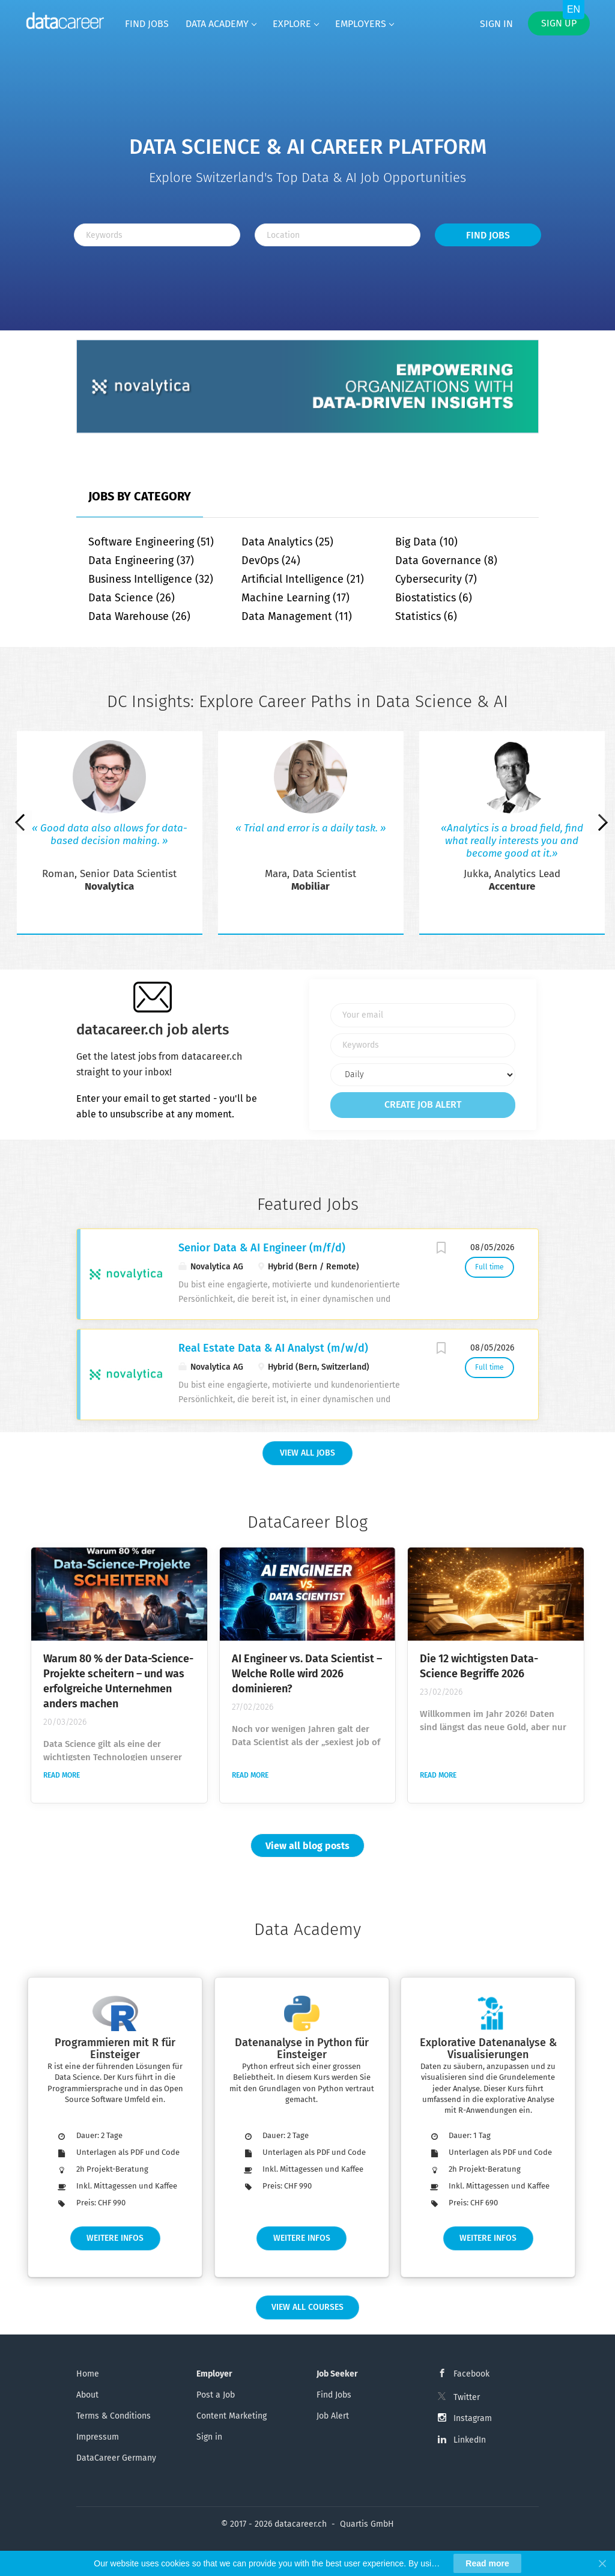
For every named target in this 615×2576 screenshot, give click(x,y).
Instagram (472, 2418)
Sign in (496, 23)
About (87, 2395)
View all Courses (307, 2307)
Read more (61, 1775)
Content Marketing (231, 2416)
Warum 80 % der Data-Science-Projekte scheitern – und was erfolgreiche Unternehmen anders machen (118, 1681)
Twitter (466, 2397)
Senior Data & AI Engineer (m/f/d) (261, 1247)
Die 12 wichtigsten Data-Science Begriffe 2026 (479, 1666)
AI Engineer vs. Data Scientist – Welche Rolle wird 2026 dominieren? (307, 1673)
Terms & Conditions (113, 2416)
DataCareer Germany (116, 2458)
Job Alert (333, 2416)
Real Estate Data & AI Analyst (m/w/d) (273, 1348)
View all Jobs (307, 1453)
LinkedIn (469, 2440)
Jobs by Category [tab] (139, 496)
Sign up (559, 23)
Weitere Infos (115, 2238)
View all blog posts (307, 1846)
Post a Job (215, 2395)
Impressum (97, 2437)
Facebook (471, 2374)
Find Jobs (488, 235)
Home (87, 2374)
